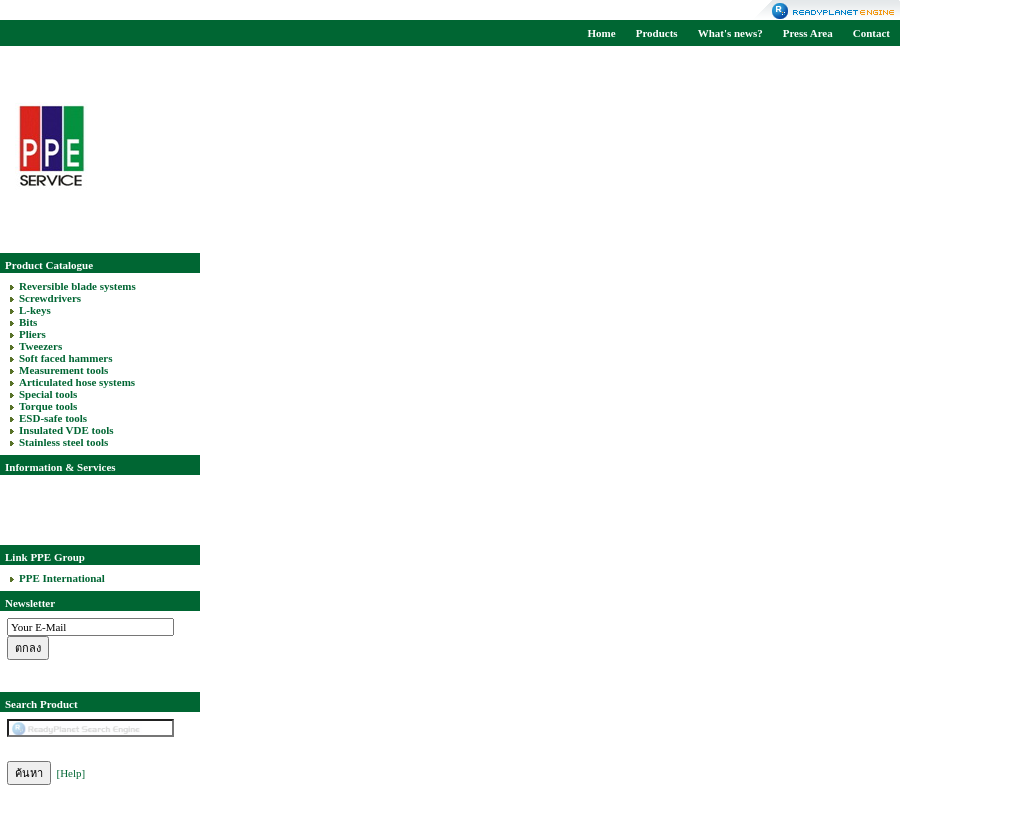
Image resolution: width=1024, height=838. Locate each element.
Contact (871, 33)
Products (657, 33)
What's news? (730, 33)
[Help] (71, 773)
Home (602, 33)
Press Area (808, 33)
